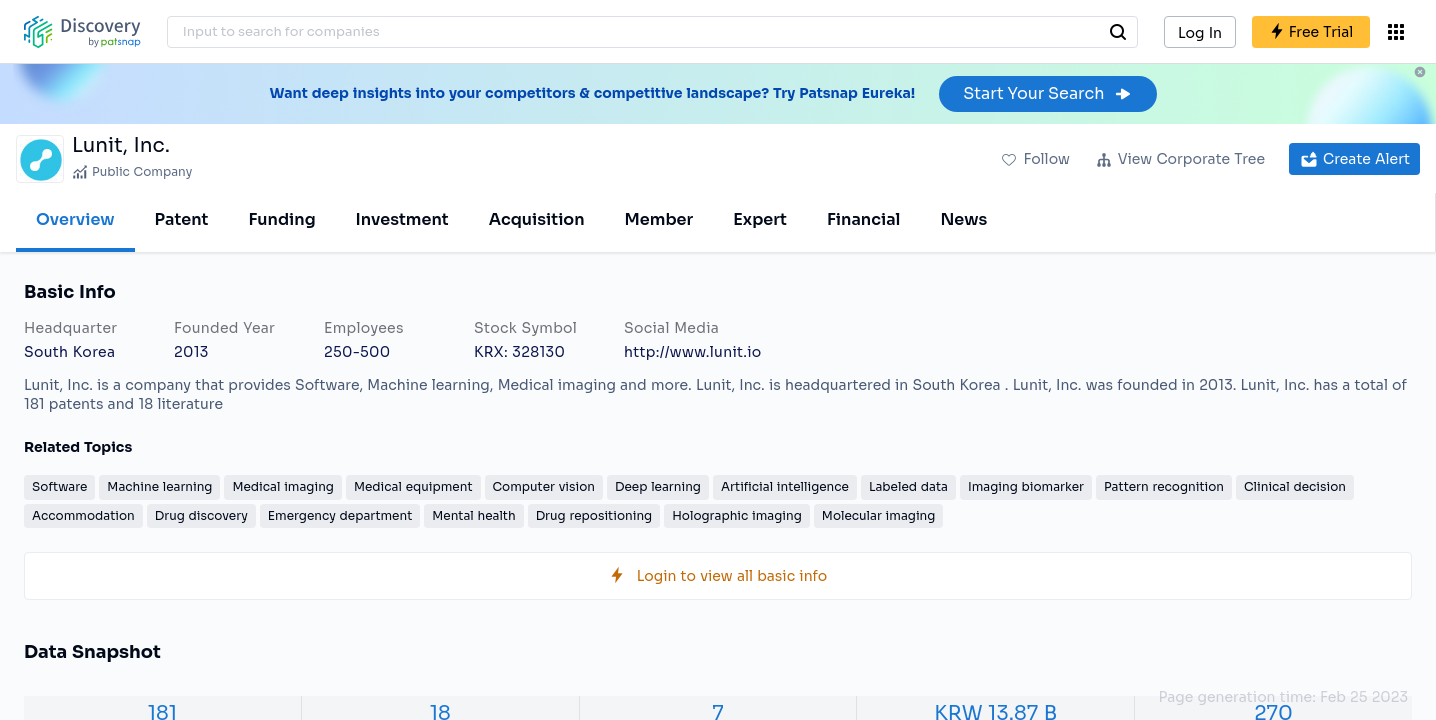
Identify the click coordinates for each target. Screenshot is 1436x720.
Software (59, 486)
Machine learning (159, 486)
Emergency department (340, 515)
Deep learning (658, 486)
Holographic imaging (737, 515)
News (963, 219)
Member (659, 219)
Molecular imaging (879, 515)
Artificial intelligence (785, 486)
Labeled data (908, 486)
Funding (281, 219)
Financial (863, 219)
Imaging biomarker (1026, 486)
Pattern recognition (1164, 486)
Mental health (473, 515)
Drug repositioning (594, 515)
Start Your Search (1047, 93)
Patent (182, 219)
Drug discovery (201, 515)
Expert (760, 219)
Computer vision (544, 486)
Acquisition (537, 219)
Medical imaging (282, 486)
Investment (402, 219)
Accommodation (83, 515)
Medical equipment (413, 486)
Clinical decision (1295, 486)
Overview (75, 219)
